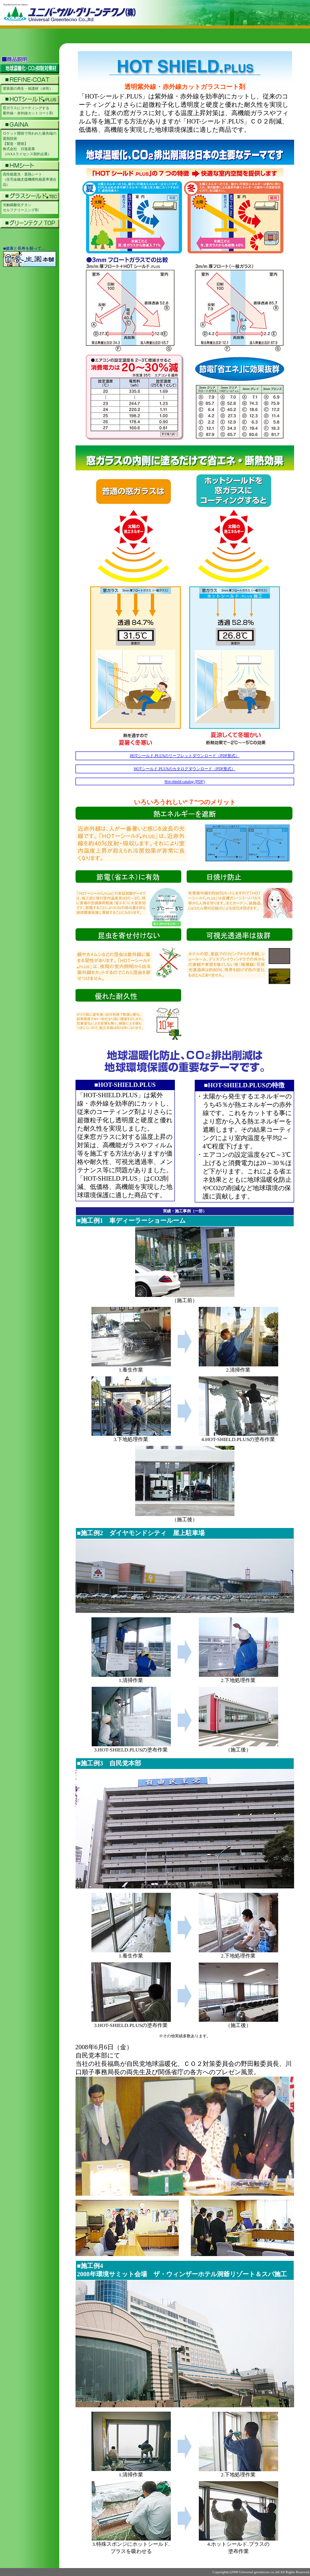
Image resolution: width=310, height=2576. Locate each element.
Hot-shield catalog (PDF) (185, 781)
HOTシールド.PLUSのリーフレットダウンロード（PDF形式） (185, 755)
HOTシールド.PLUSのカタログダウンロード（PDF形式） (185, 769)
